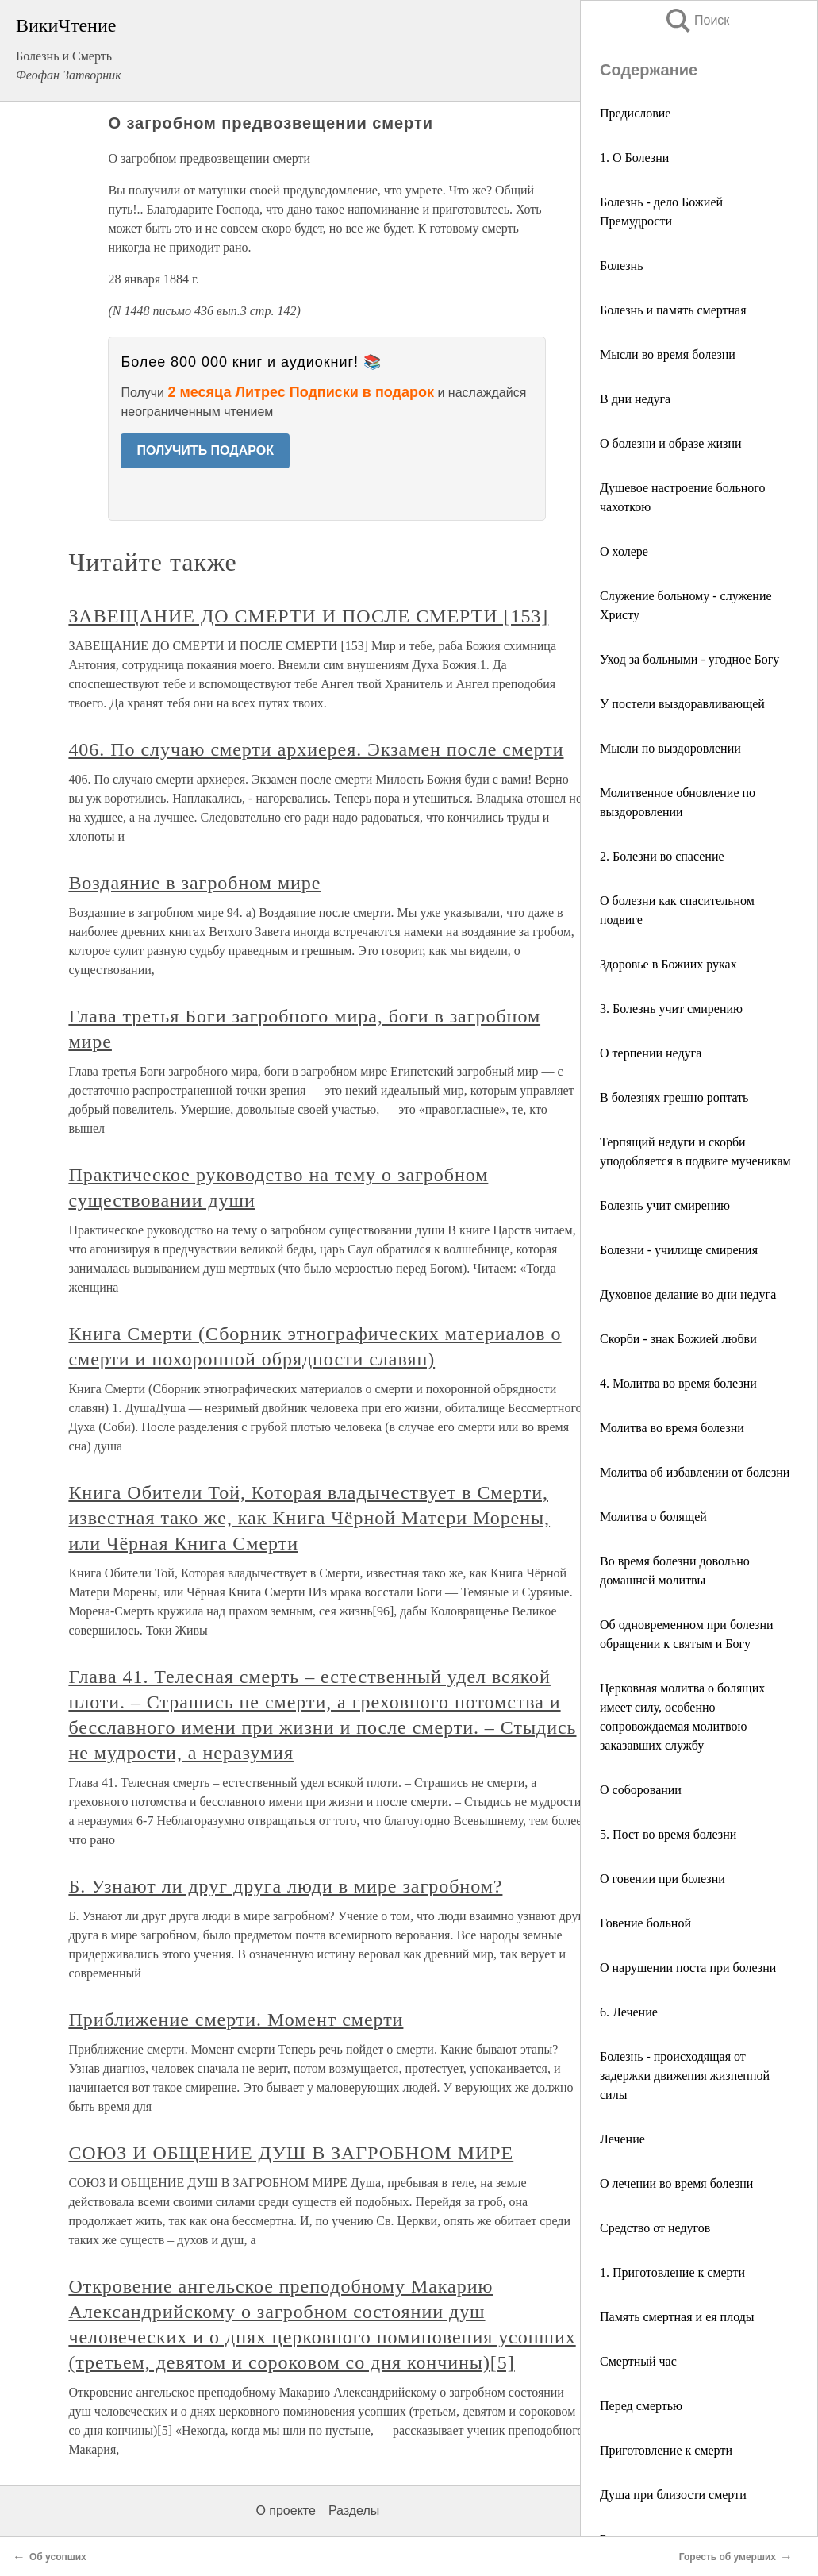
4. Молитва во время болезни (678, 1383)
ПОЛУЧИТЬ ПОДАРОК (205, 450)
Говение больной (645, 1923)
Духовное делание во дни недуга (688, 1294)
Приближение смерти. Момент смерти (235, 2019)
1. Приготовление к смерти (672, 2272)
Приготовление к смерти (666, 2450)
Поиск (696, 20)
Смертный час (638, 2361)
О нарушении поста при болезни (688, 1967)
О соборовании (641, 1789)
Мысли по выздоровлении (670, 748)
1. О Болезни (634, 157)
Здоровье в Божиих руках (668, 964)
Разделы (353, 2510)
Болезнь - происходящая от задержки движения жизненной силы (685, 2075)
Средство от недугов (655, 2228)
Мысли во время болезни (667, 354)
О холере (624, 551)
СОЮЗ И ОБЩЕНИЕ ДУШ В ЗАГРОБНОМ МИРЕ (290, 2153)
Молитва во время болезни (672, 1427)
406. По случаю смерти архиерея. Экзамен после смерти (315, 749)
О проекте (285, 2510)
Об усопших (57, 2557)
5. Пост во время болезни (668, 1834)
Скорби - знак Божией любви (678, 1339)
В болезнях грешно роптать (674, 1097)
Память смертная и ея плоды (677, 2317)
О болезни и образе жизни (671, 443)
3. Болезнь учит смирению (671, 1008)
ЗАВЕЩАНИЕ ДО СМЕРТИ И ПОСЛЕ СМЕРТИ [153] (308, 616)
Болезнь (621, 265)
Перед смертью (641, 2405)
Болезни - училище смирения (679, 1250)
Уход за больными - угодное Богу (689, 659)
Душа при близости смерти (673, 2494)
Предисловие (635, 113)
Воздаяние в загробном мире (194, 882)
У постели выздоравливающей (682, 703)
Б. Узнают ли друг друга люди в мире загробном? (285, 1886)
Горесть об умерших (727, 2557)
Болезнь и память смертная (673, 310)
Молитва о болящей (653, 1516)
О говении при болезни (662, 1878)
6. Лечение (629, 2012)
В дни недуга (635, 399)
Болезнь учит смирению (665, 1205)
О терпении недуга (650, 1053)
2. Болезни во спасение (662, 856)
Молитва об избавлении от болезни (694, 1472)
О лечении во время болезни (676, 2183)
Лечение (622, 2139)
